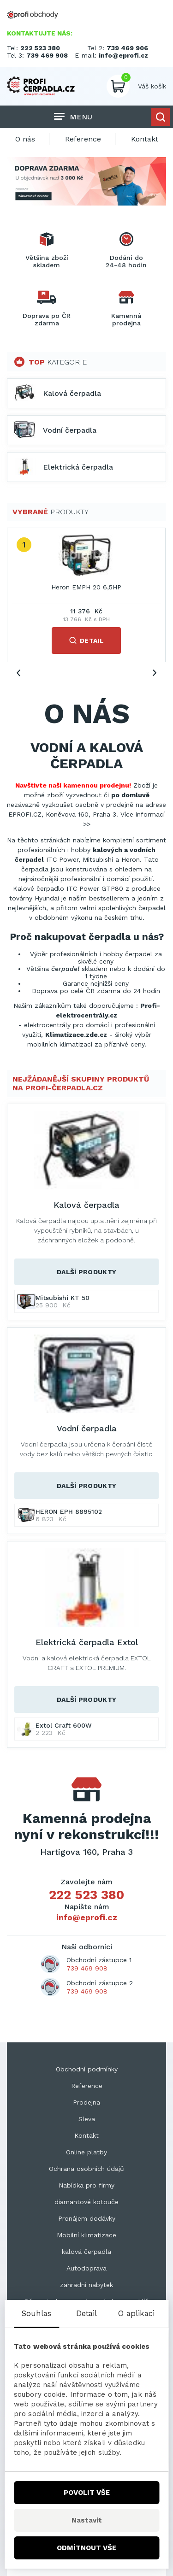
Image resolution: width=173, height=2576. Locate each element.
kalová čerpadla (86, 2251)
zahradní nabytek (86, 2284)
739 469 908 (47, 55)
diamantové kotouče (86, 2201)
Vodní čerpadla (87, 1428)
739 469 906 (127, 48)
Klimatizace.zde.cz (76, 1034)
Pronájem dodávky (86, 2218)
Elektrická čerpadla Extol (87, 1642)
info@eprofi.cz (123, 55)
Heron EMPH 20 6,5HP (86, 587)
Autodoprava (86, 2268)
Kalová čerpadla (86, 1205)
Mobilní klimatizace (86, 2235)
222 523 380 (40, 48)
